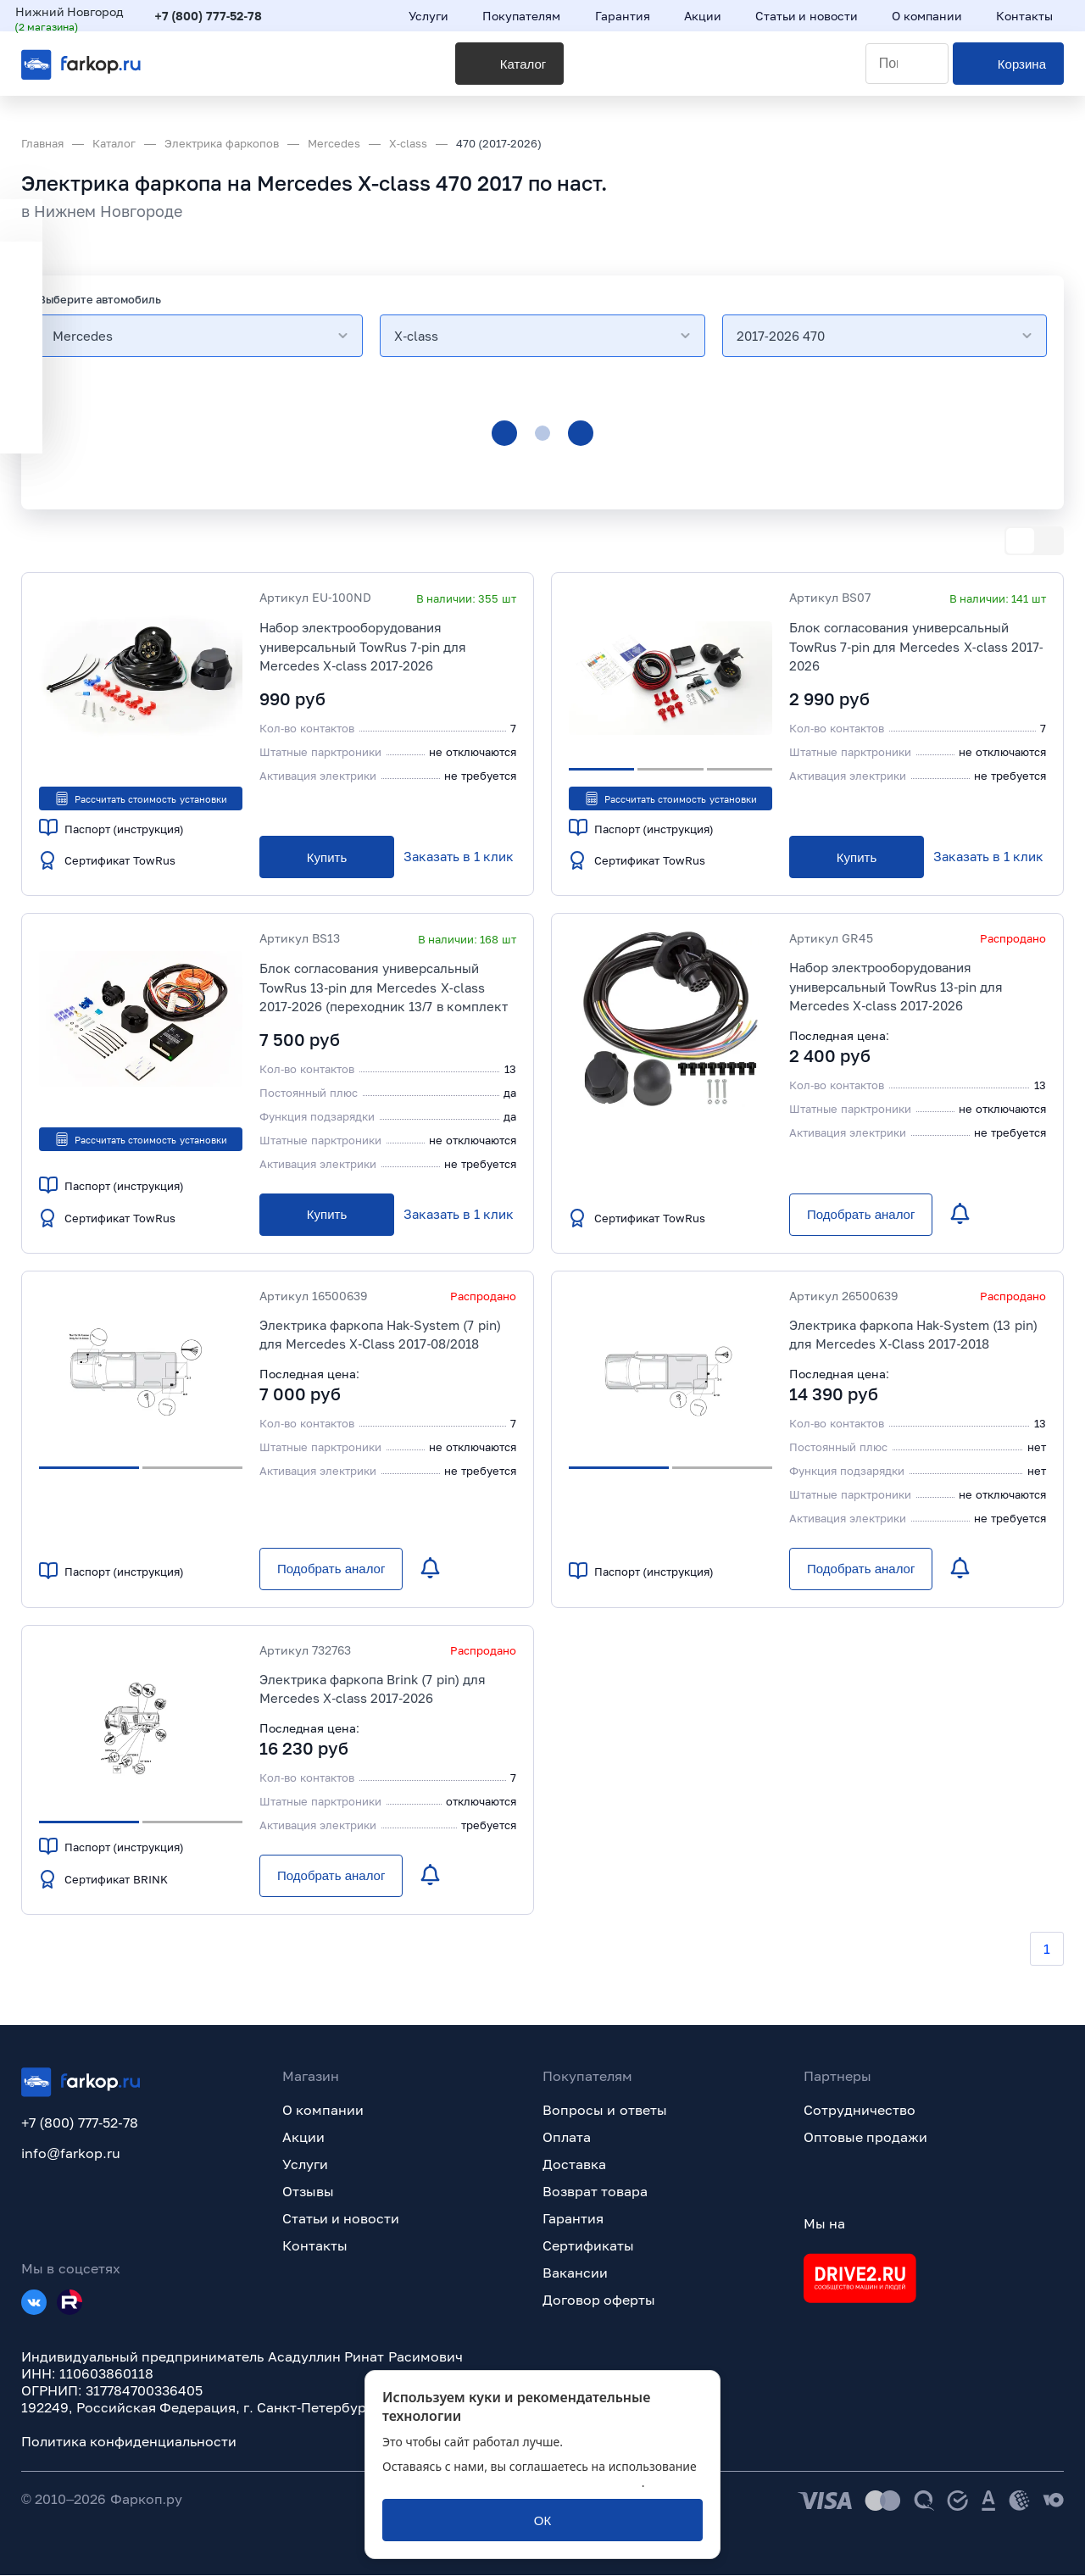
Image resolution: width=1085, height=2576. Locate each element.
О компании (323, 2110)
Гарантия (573, 2219)
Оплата (566, 2137)
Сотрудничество (859, 2110)
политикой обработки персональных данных (512, 2482)
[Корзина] (1008, 77)
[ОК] (542, 2520)
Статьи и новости (341, 2219)
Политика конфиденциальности (128, 2442)
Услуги (305, 2164)
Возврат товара (595, 2192)
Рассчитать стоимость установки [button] (140, 798)
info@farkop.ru (70, 2153)
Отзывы (308, 2192)
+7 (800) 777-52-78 (215, 19)
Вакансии (575, 2273)
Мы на (824, 2224)
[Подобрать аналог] (860, 1215)
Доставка (574, 2164)
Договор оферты (598, 2300)
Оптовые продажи (865, 2137)
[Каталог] (313, 77)
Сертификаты (588, 2246)
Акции (303, 2137)
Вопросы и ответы (604, 2110)
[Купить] (326, 858)
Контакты (315, 2246)
